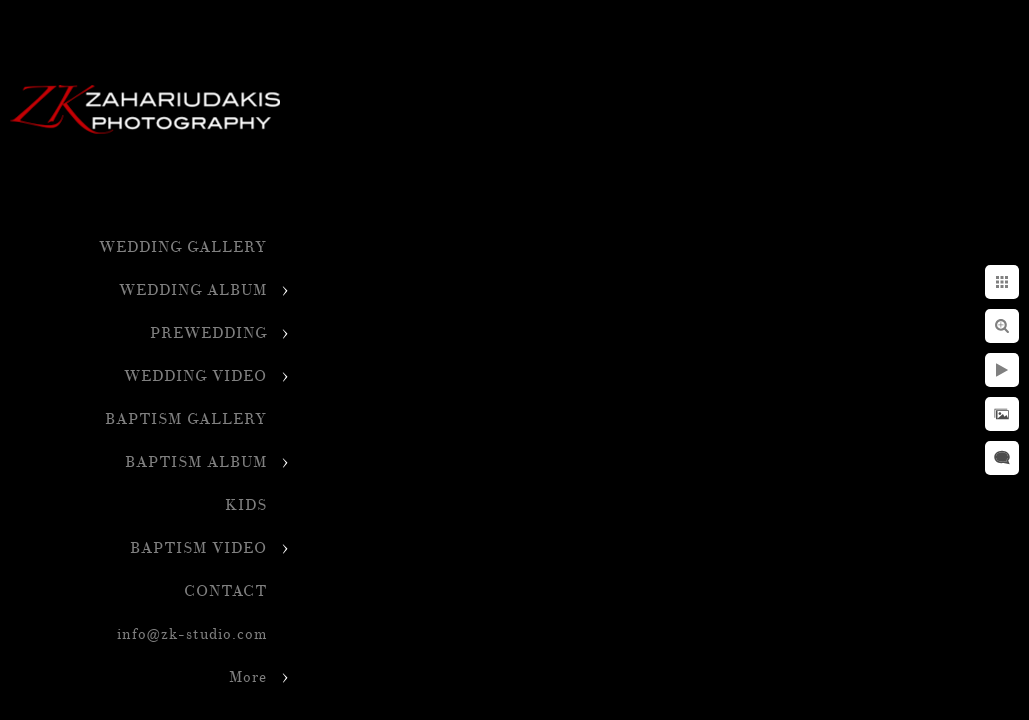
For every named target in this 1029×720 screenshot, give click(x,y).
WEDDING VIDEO (195, 376)
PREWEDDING (208, 333)
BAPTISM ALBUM (196, 462)
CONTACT (225, 591)
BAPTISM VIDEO (198, 548)
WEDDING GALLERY (183, 247)
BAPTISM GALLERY (186, 419)
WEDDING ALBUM (193, 290)
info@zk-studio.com (192, 634)
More (248, 677)
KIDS (246, 505)
